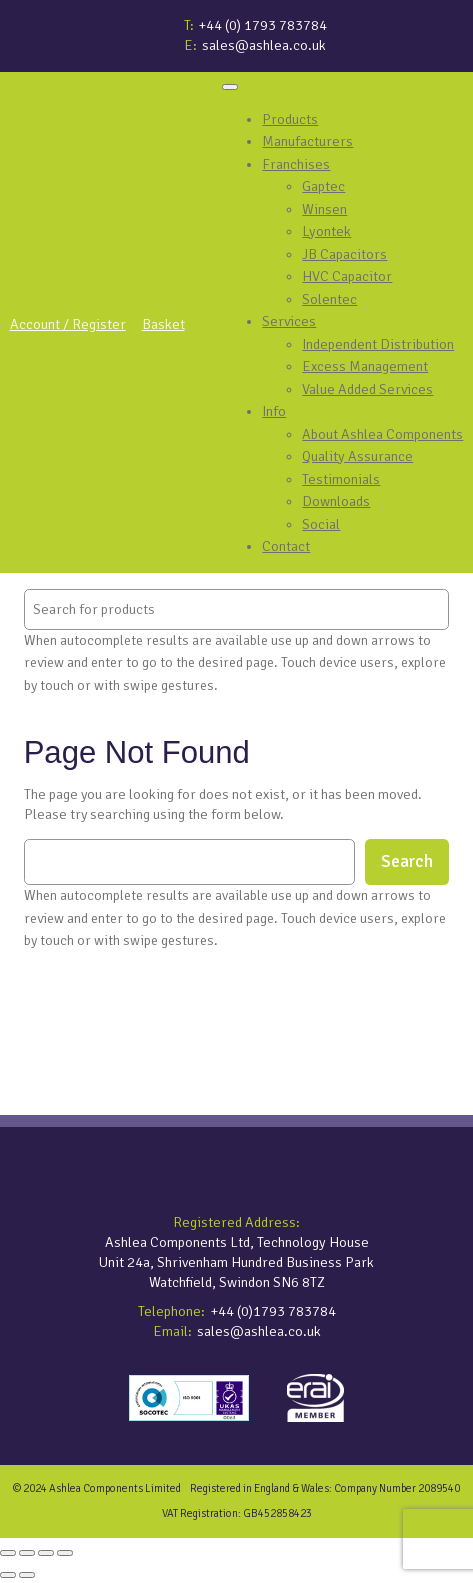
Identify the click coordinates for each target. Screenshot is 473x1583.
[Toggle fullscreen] (27, 1553)
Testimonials (341, 479)
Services (289, 321)
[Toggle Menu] (230, 87)
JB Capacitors (344, 254)
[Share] (46, 1553)
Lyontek (326, 231)
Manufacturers (307, 141)
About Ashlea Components (382, 434)
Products (290, 119)
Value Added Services (367, 389)
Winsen (324, 209)
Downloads (336, 501)
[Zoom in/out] (8, 1553)
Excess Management (365, 366)
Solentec (329, 299)
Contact (286, 546)
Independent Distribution (378, 344)
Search (407, 861)
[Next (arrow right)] (27, 1575)
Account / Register (68, 324)
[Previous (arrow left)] (8, 1575)
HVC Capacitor (347, 276)
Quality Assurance (357, 456)
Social (321, 524)
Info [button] (274, 411)
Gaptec (323, 186)
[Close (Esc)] (65, 1553)
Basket (163, 324)
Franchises (296, 164)
